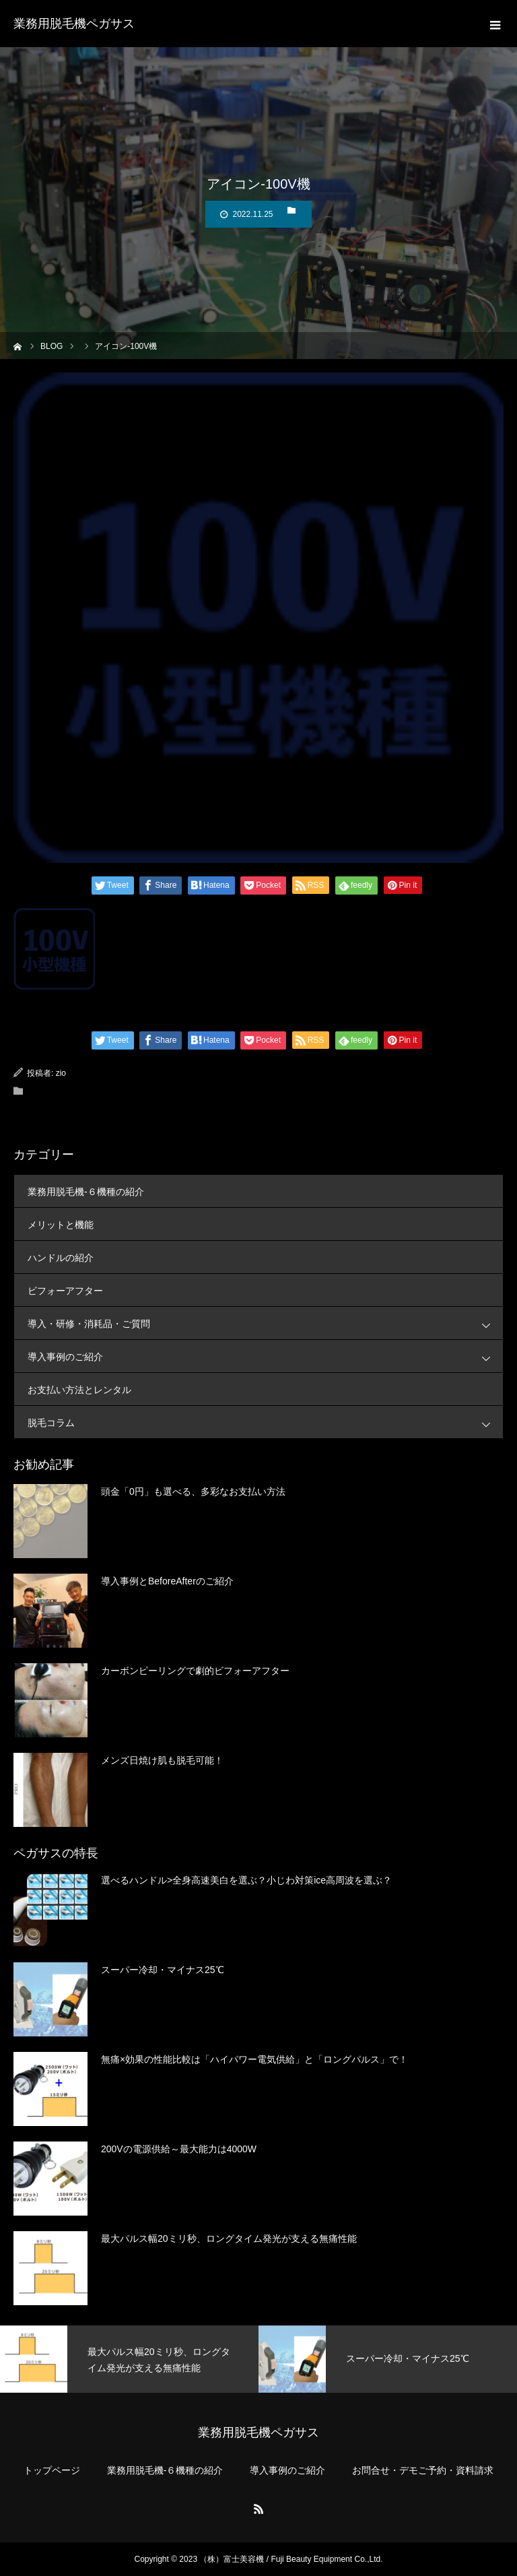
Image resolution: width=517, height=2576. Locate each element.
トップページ (52, 2470)
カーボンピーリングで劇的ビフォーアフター (195, 1670)
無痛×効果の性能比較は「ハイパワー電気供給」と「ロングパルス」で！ (254, 2059)
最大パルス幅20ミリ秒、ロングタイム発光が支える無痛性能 (229, 2238)
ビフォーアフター (65, 1290)
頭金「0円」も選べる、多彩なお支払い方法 (193, 1491)
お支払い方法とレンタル (79, 1389)
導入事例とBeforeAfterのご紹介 (167, 1581)
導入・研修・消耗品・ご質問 (265, 1323)
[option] (129, 2359)
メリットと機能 (61, 1224)
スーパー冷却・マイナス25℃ (162, 1969)
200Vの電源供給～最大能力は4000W (178, 2149)
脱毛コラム (265, 1422)
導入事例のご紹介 (265, 1356)
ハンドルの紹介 (61, 1257)
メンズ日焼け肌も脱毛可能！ (162, 1760)
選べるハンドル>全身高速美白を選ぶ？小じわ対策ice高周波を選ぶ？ (246, 1880)
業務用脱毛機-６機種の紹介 (86, 1191)
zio (61, 1073)
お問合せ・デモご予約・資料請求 (422, 2470)
